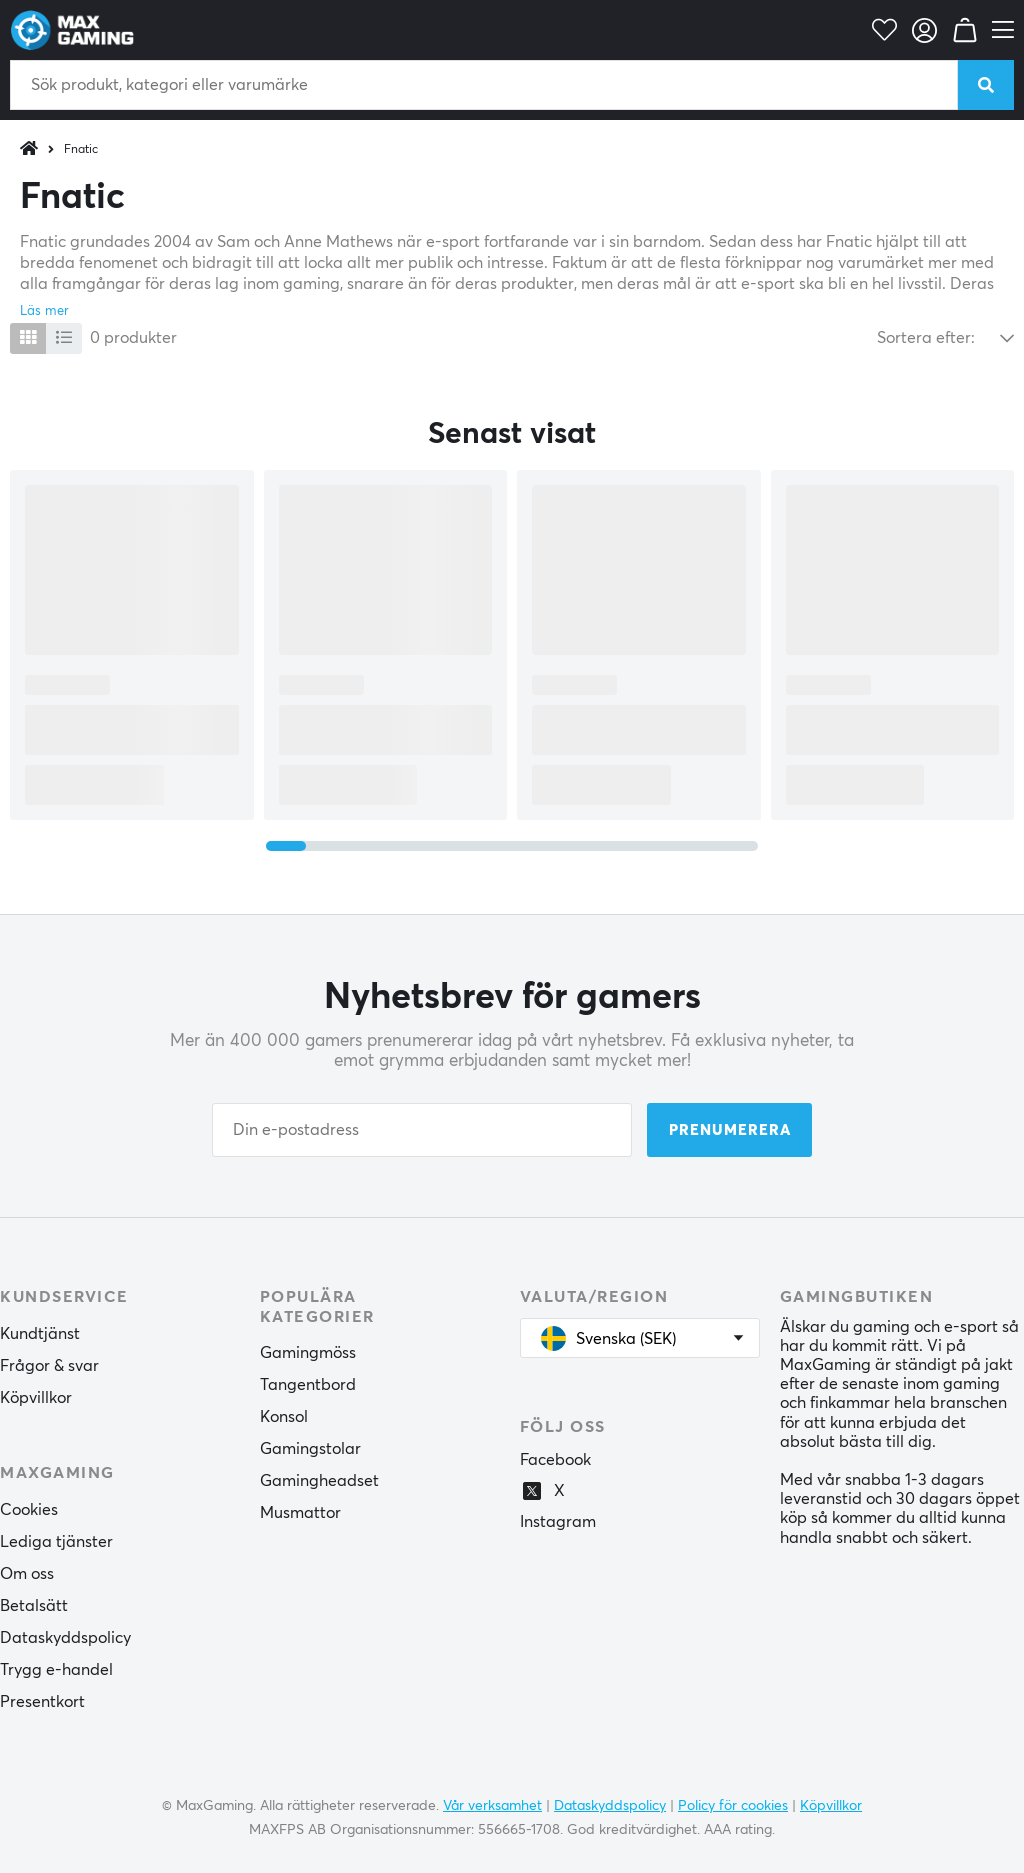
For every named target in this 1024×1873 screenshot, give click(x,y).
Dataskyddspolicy (65, 1638)
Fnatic (81, 150)
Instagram (558, 1522)
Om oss (27, 1574)
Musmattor (300, 1513)
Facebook (555, 1460)
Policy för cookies (733, 1806)
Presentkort (42, 1702)
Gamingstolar (310, 1449)
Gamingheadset (319, 1481)
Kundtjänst (40, 1334)
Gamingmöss (308, 1353)
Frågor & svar (49, 1366)
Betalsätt (34, 1606)
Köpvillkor (36, 1398)
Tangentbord (308, 1385)
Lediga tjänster (56, 1542)
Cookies (29, 1510)
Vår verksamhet (492, 1806)
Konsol (284, 1417)
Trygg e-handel (56, 1670)
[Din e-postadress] (422, 1130)
